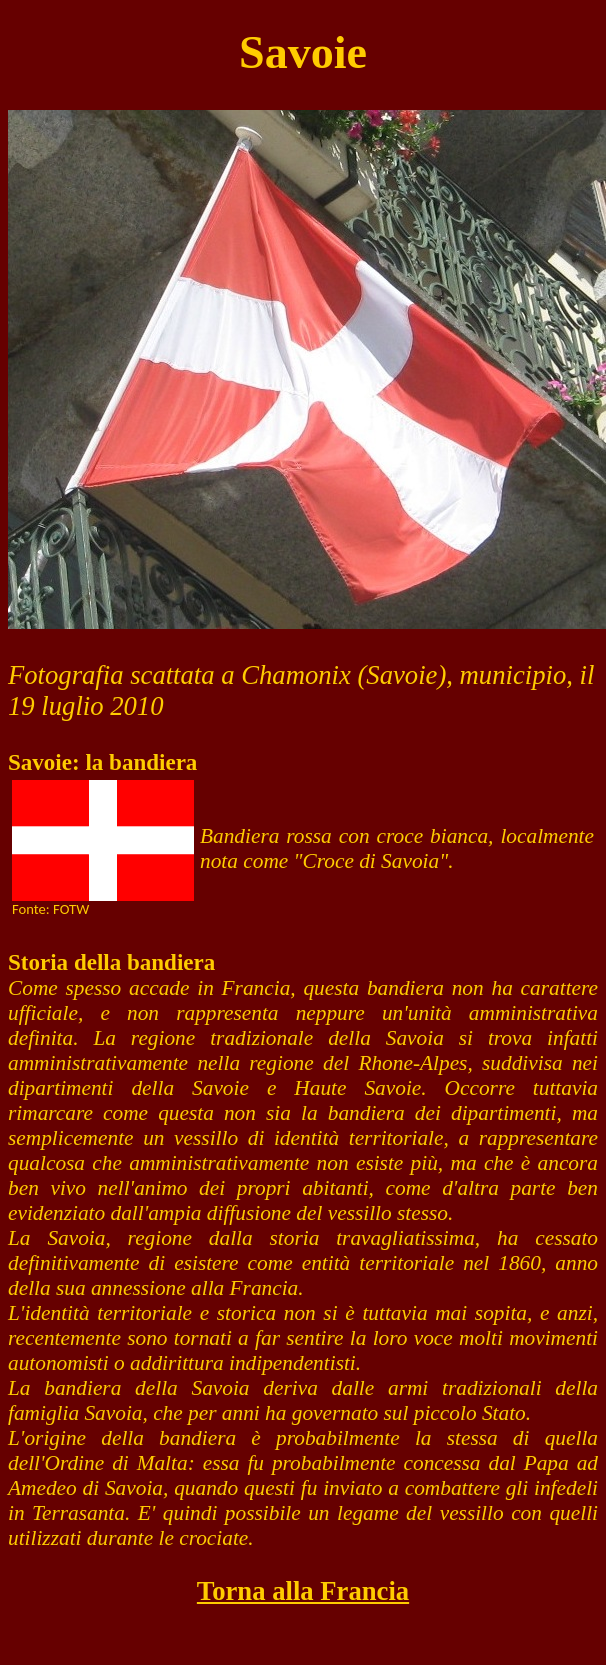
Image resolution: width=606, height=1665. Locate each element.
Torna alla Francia (303, 1591)
